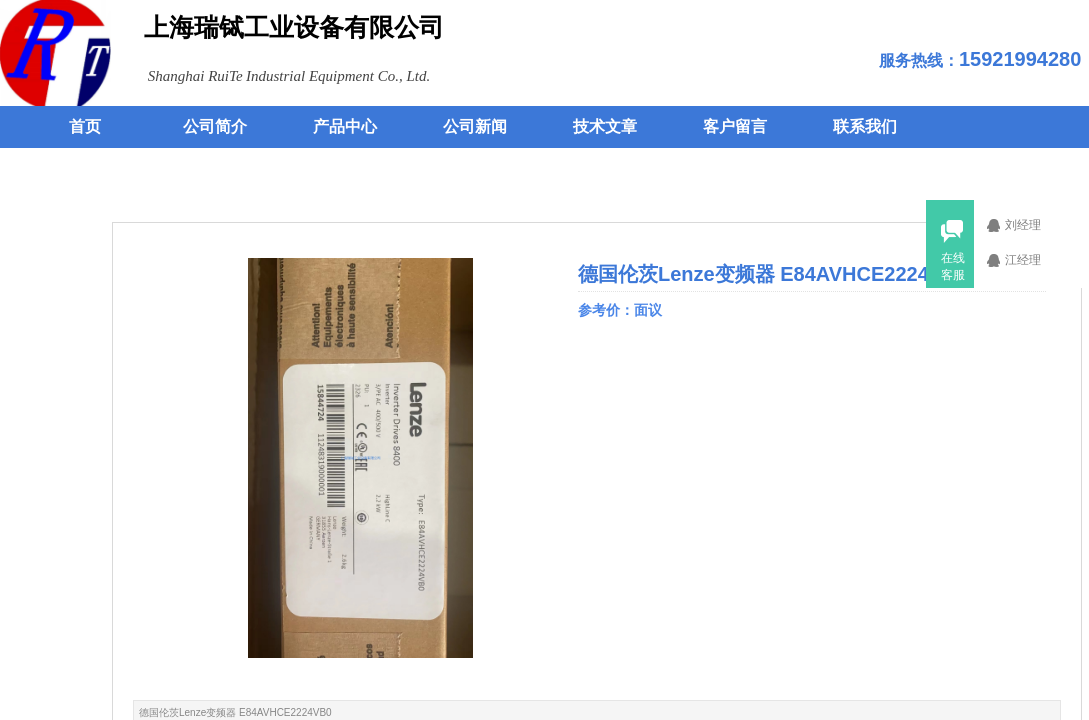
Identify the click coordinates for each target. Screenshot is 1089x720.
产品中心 (345, 126)
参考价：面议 (622, 310)
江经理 (1035, 260)
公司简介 (215, 126)
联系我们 (865, 126)
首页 (85, 126)
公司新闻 (475, 126)
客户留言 (735, 126)
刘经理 (1035, 225)
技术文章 (605, 126)
